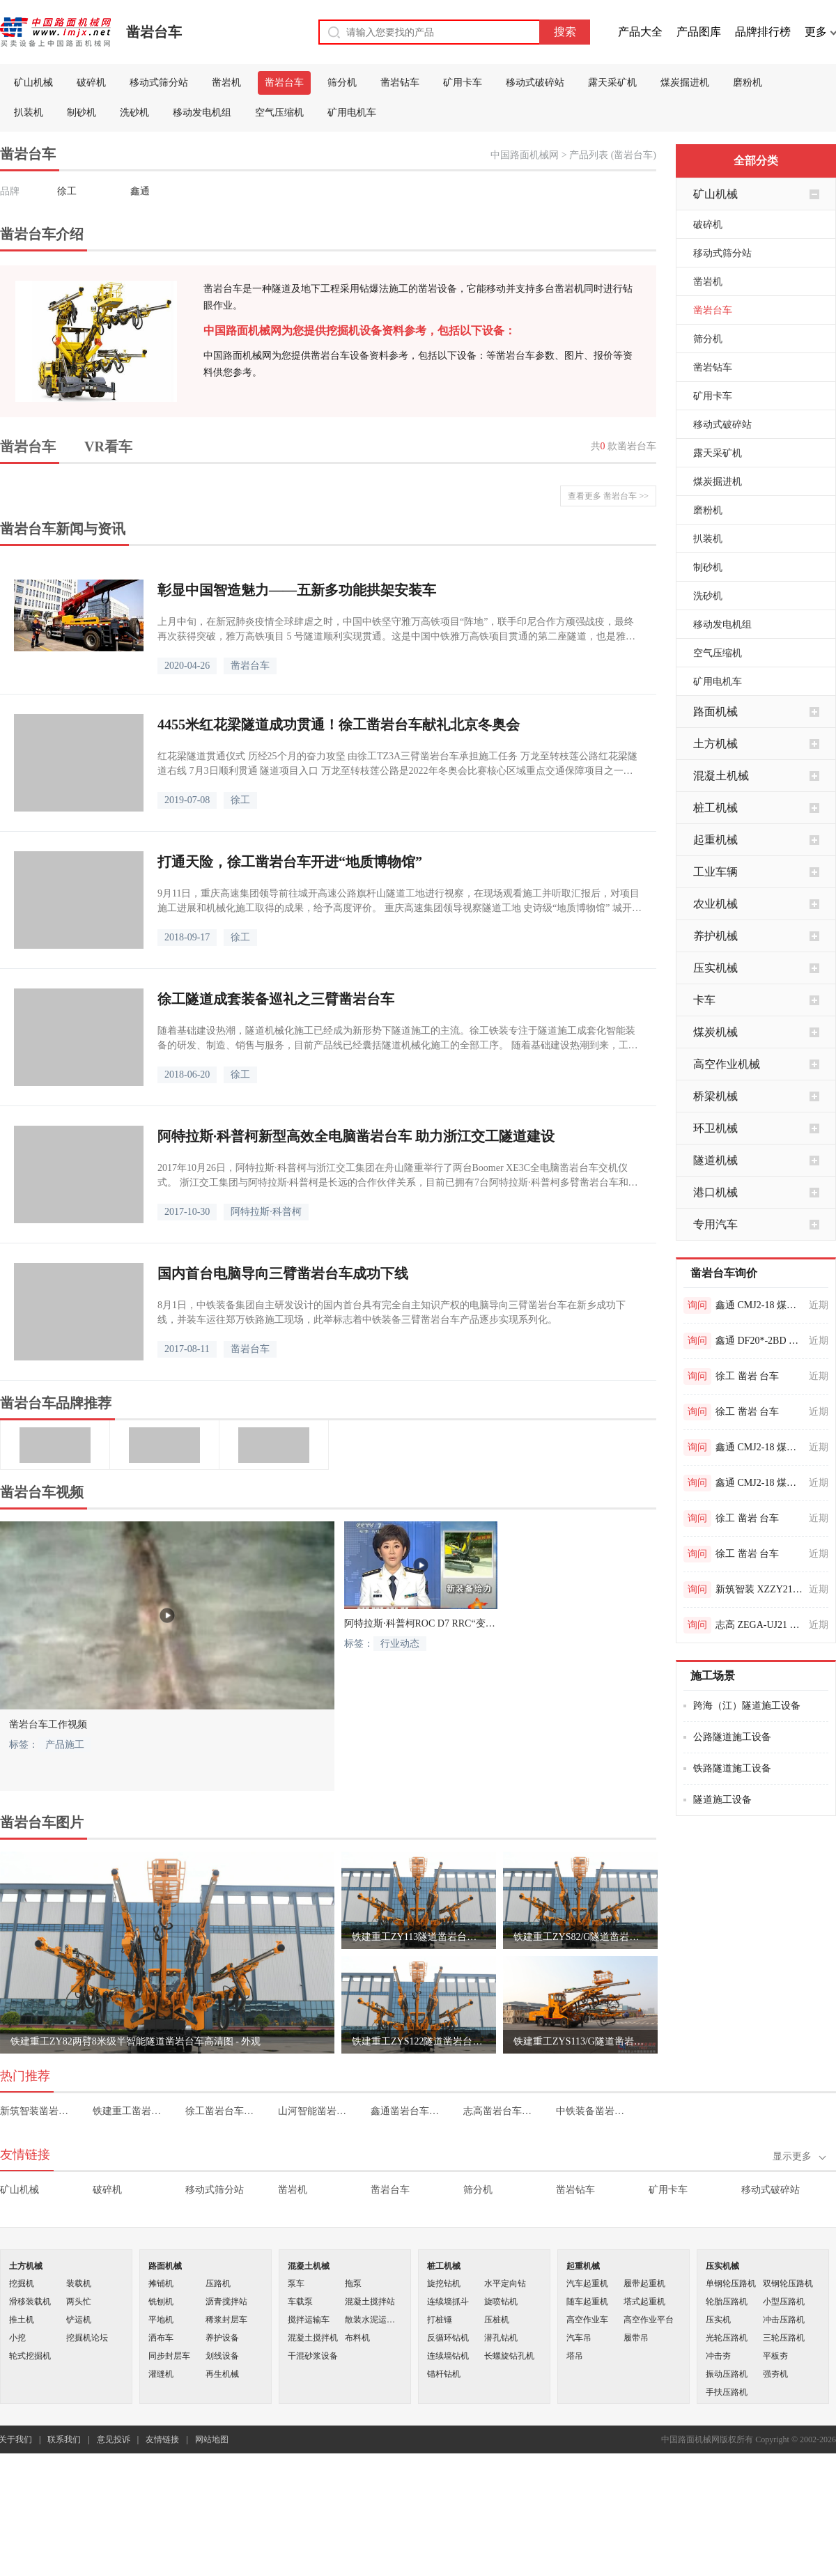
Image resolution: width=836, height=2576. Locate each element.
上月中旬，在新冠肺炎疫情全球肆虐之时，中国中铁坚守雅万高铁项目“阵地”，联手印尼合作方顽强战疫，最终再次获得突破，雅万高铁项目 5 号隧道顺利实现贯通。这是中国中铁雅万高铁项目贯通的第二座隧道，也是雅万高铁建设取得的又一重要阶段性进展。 (396, 630)
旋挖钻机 (443, 2283)
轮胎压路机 (727, 2301)
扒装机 (28, 112)
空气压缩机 (279, 112)
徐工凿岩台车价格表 (221, 2111)
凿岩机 (226, 82)
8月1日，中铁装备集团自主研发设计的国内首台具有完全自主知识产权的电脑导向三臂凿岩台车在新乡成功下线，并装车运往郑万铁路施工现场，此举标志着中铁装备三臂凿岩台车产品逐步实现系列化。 (391, 1312)
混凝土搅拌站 (370, 2301)
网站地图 (212, 2439)
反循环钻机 (448, 2338)
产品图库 (698, 32)
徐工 (67, 191)
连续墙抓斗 (448, 2301)
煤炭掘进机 (684, 82)
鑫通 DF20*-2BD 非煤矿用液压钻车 (760, 1340)
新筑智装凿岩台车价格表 (36, 2111)
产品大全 (640, 32)
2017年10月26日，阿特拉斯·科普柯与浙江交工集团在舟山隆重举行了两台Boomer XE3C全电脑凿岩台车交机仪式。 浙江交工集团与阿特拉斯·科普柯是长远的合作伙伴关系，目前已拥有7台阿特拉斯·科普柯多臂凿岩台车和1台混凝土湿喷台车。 (395, 1176)
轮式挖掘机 (30, 2356)
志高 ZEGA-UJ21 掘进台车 (760, 1625)
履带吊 (636, 2338)
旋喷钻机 (501, 2301)
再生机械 (222, 2374)
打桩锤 (439, 2320)
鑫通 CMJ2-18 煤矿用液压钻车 (760, 1305)
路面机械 (715, 711)
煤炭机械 (715, 1032)
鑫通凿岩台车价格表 (407, 2111)
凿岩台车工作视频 (48, 1724)
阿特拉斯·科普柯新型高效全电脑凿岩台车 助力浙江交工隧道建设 (356, 1136)
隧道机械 (715, 1160)
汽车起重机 (587, 2283)
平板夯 (775, 2356)
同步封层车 (169, 2356)
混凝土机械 (721, 776)
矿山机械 (33, 82)
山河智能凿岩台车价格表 (314, 2111)
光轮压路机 (727, 2338)
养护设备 (222, 2338)
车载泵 (300, 2301)
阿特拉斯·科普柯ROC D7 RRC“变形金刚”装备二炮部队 (420, 1623)
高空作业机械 (726, 1064)
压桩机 (496, 2320)
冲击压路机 (784, 2320)
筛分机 (342, 82)
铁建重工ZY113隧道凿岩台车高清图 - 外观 (419, 1937)
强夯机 (775, 2374)
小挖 (17, 2338)
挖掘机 (21, 2283)
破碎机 (91, 82)
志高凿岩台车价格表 (499, 2111)
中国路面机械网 (524, 155)
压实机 (718, 2320)
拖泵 (353, 2283)
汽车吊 (578, 2338)
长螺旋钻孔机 (509, 2356)
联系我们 (64, 2439)
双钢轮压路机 (788, 2283)
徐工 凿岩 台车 (747, 1376)
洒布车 (160, 2338)
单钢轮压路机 (731, 2283)
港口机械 (715, 1192)
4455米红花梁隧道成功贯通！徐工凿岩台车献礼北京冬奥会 (338, 724)
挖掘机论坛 (87, 2338)
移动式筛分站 (159, 82)
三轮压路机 (784, 2338)
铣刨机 (160, 2301)
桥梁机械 (715, 1096)
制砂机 (81, 112)
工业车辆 (715, 872)
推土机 (21, 2320)
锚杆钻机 (443, 2374)
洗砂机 (134, 112)
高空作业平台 (649, 2320)
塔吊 (574, 2356)
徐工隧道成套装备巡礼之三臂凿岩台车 (275, 999)
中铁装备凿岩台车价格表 (592, 2111)
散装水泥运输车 (373, 2320)
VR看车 (108, 446)
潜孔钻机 (501, 2338)
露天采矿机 (612, 82)
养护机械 (715, 936)
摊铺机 (160, 2283)
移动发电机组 (202, 112)
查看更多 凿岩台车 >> (608, 496)
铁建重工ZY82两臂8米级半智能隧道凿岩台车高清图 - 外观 (135, 2041)
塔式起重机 (644, 2301)
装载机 (78, 2283)
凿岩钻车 (399, 82)
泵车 (296, 2283)
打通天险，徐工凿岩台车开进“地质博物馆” (289, 861)
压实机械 (715, 968)
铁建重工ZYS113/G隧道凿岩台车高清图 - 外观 (580, 2041)
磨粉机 (747, 82)
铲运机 (78, 2320)
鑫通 (140, 191)
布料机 (357, 2338)
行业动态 (399, 1643)
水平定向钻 (505, 2283)
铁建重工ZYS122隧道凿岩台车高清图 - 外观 (419, 2041)
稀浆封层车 (226, 2320)
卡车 (704, 1000)
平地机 (160, 2320)
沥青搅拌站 (226, 2301)
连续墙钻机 (448, 2356)
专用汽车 (715, 1224)
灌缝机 (160, 2374)
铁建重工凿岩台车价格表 (129, 2111)
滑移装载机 (30, 2301)
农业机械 (715, 904)
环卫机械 (715, 1128)
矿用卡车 (462, 82)
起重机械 (715, 840)
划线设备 (222, 2356)
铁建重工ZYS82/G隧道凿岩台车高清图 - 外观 (580, 1937)
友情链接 (162, 2439)
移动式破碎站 (535, 82)
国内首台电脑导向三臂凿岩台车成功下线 (282, 1273)
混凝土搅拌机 (313, 2338)
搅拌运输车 (309, 2320)
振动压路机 (727, 2374)
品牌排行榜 (763, 32)
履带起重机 (644, 2283)
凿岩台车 (154, 32)
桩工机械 (715, 808)
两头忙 (78, 2301)
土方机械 (715, 744)
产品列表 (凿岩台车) (612, 155)
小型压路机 (784, 2301)
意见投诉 (113, 2439)
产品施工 (64, 1744)
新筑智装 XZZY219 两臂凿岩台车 (760, 1589)
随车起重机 (587, 2301)
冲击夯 (718, 2356)
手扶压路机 (727, 2392)
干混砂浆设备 (313, 2356)
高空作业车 (587, 2320)
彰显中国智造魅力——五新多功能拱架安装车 (296, 590)
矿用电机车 (351, 112)
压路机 (218, 2283)
